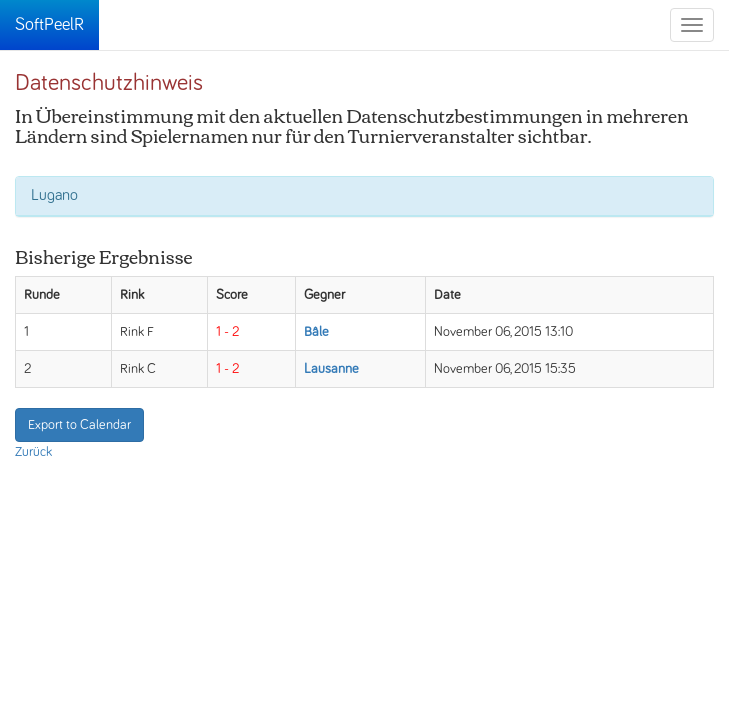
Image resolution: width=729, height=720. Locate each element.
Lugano (54, 195)
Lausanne (331, 369)
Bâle (316, 332)
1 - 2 (227, 332)
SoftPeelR (49, 25)
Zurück (33, 452)
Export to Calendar (79, 425)
